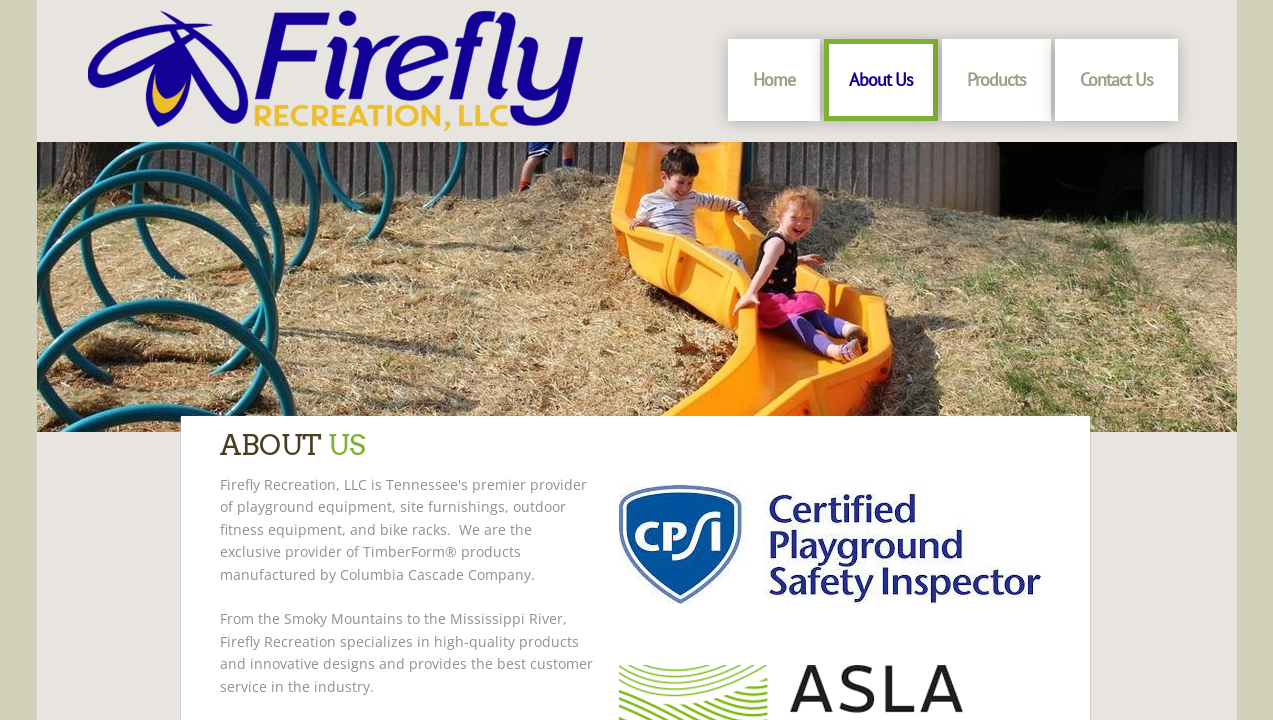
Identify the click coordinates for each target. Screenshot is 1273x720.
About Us (881, 79)
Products (996, 79)
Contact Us (1116, 79)
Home (774, 79)
